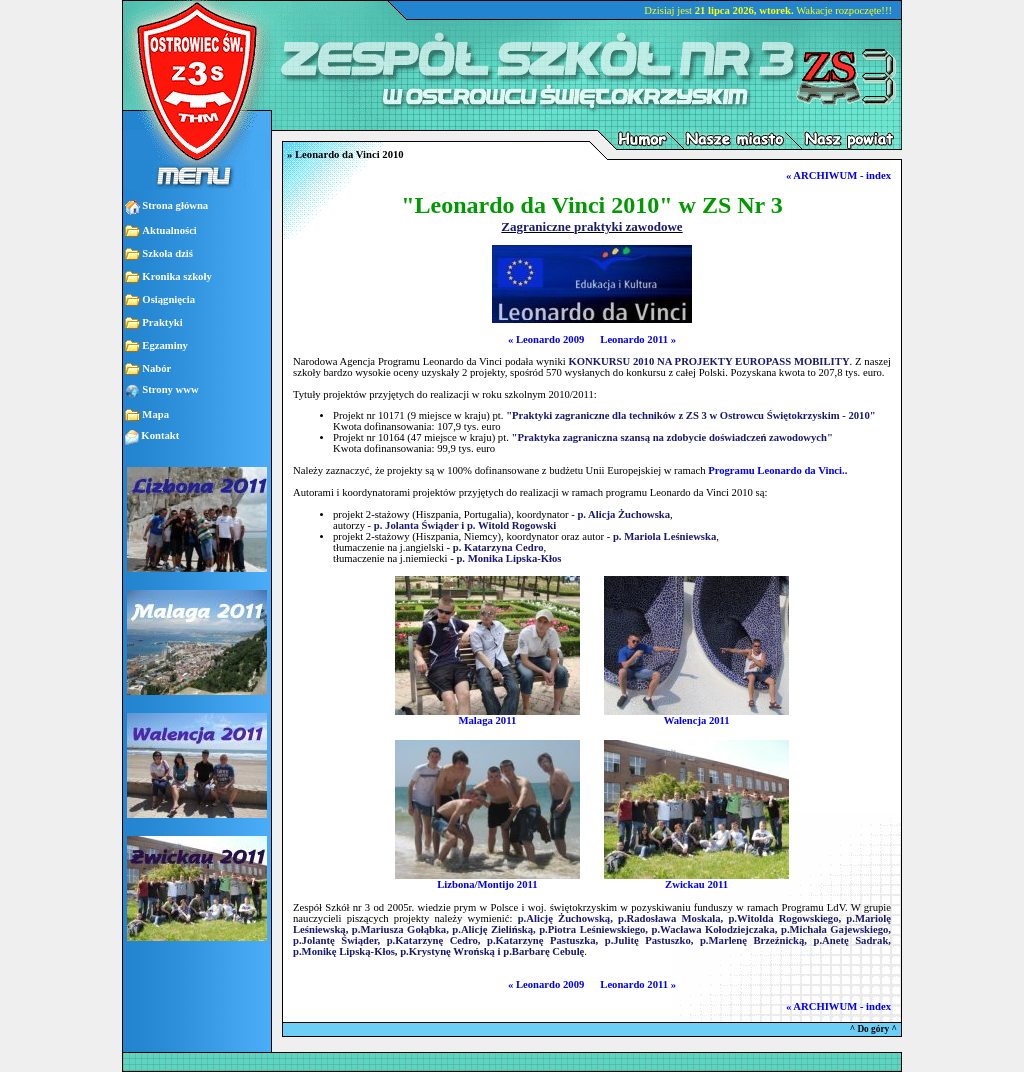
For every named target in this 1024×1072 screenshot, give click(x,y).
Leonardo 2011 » (638, 339)
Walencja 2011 (696, 716)
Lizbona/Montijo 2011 (487, 880)
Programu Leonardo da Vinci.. (777, 470)
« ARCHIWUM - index (838, 175)
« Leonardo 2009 (546, 339)
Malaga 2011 (487, 716)
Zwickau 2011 (696, 880)
